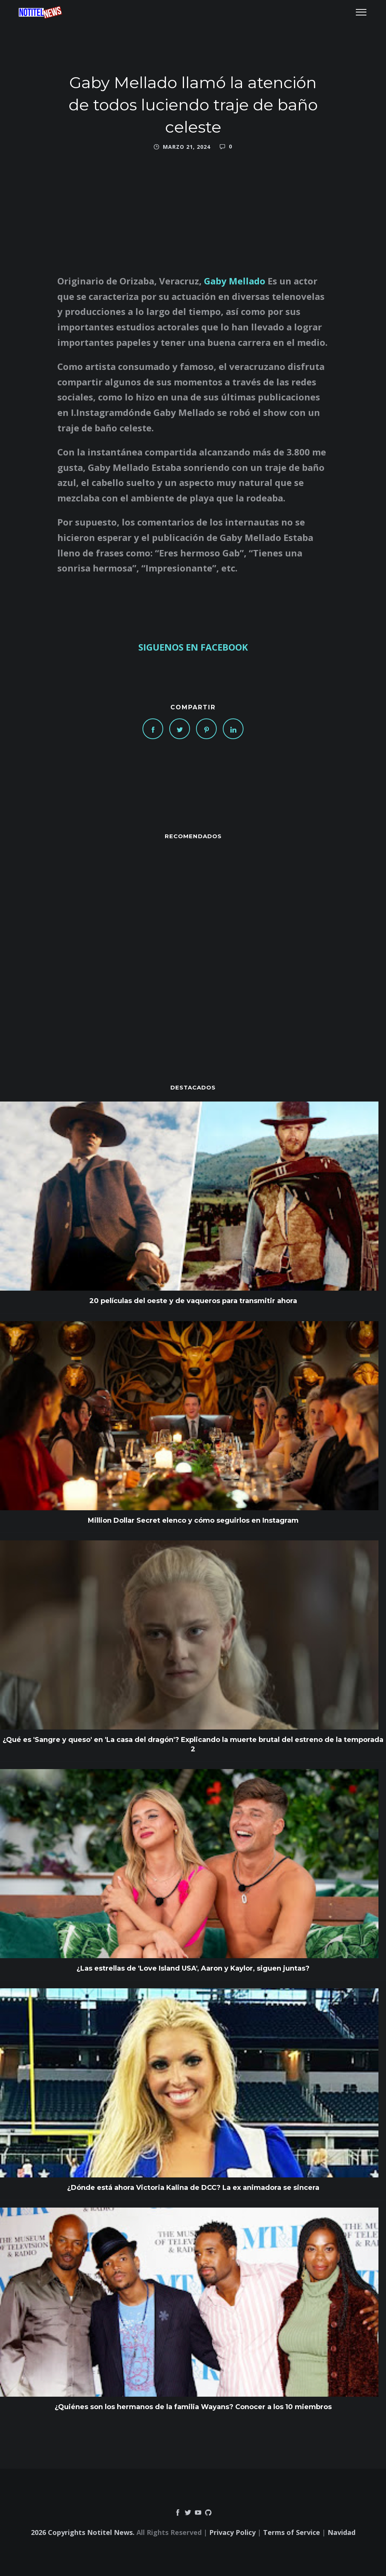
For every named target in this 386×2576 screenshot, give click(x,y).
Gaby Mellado (234, 281)
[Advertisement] (193, 946)
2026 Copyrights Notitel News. (83, 2532)
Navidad (341, 2532)
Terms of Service (291, 2532)
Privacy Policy (232, 2532)
